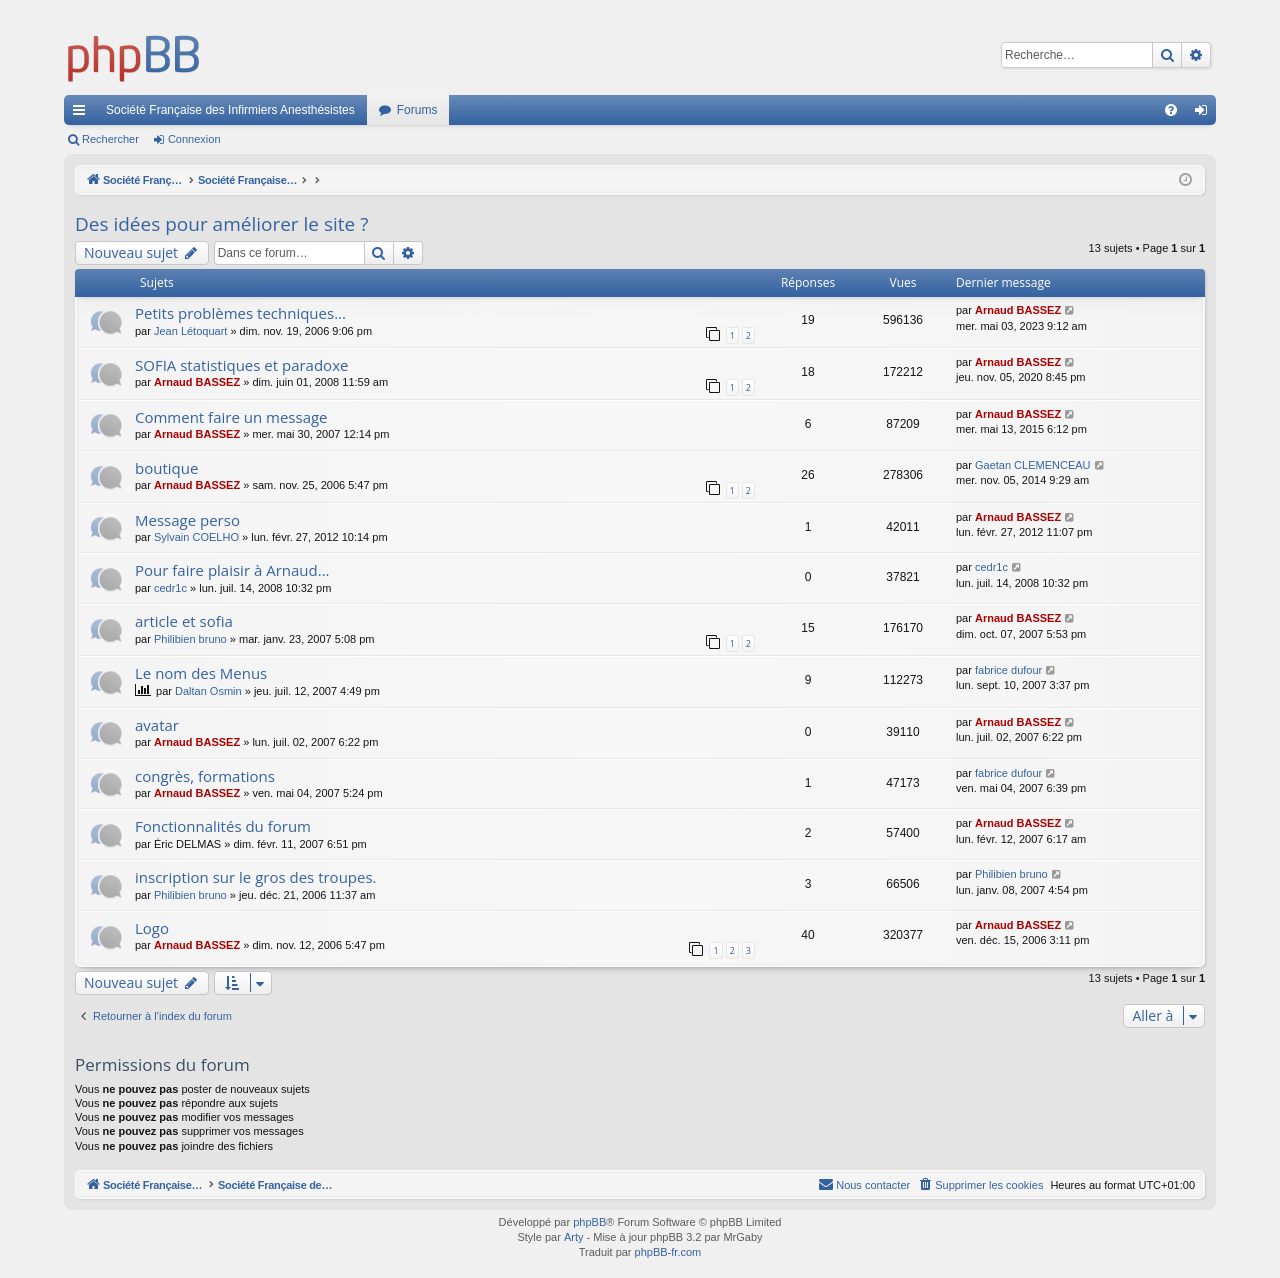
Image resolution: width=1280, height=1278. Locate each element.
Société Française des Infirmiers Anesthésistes (230, 110)
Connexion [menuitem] (1205, 114)
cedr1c (170, 588)
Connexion (194, 139)
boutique (166, 468)
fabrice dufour (1008, 670)
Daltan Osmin (208, 691)
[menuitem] (1171, 110)
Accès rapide (83, 114)
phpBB (589, 1222)
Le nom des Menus (201, 673)
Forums (417, 110)
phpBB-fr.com (668, 1252)
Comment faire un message (231, 417)
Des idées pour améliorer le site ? (221, 224)
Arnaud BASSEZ (1018, 310)
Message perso (187, 520)
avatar (157, 725)
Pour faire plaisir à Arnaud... (232, 570)
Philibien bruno (190, 639)
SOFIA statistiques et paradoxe (241, 365)
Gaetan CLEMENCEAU (1033, 465)
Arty (574, 1237)
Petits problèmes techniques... (240, 313)
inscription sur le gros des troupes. (256, 877)
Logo (152, 928)
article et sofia (184, 621)
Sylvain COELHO (196, 537)
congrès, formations (205, 776)
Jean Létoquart (190, 331)
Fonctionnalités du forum (223, 826)
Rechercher (110, 139)
